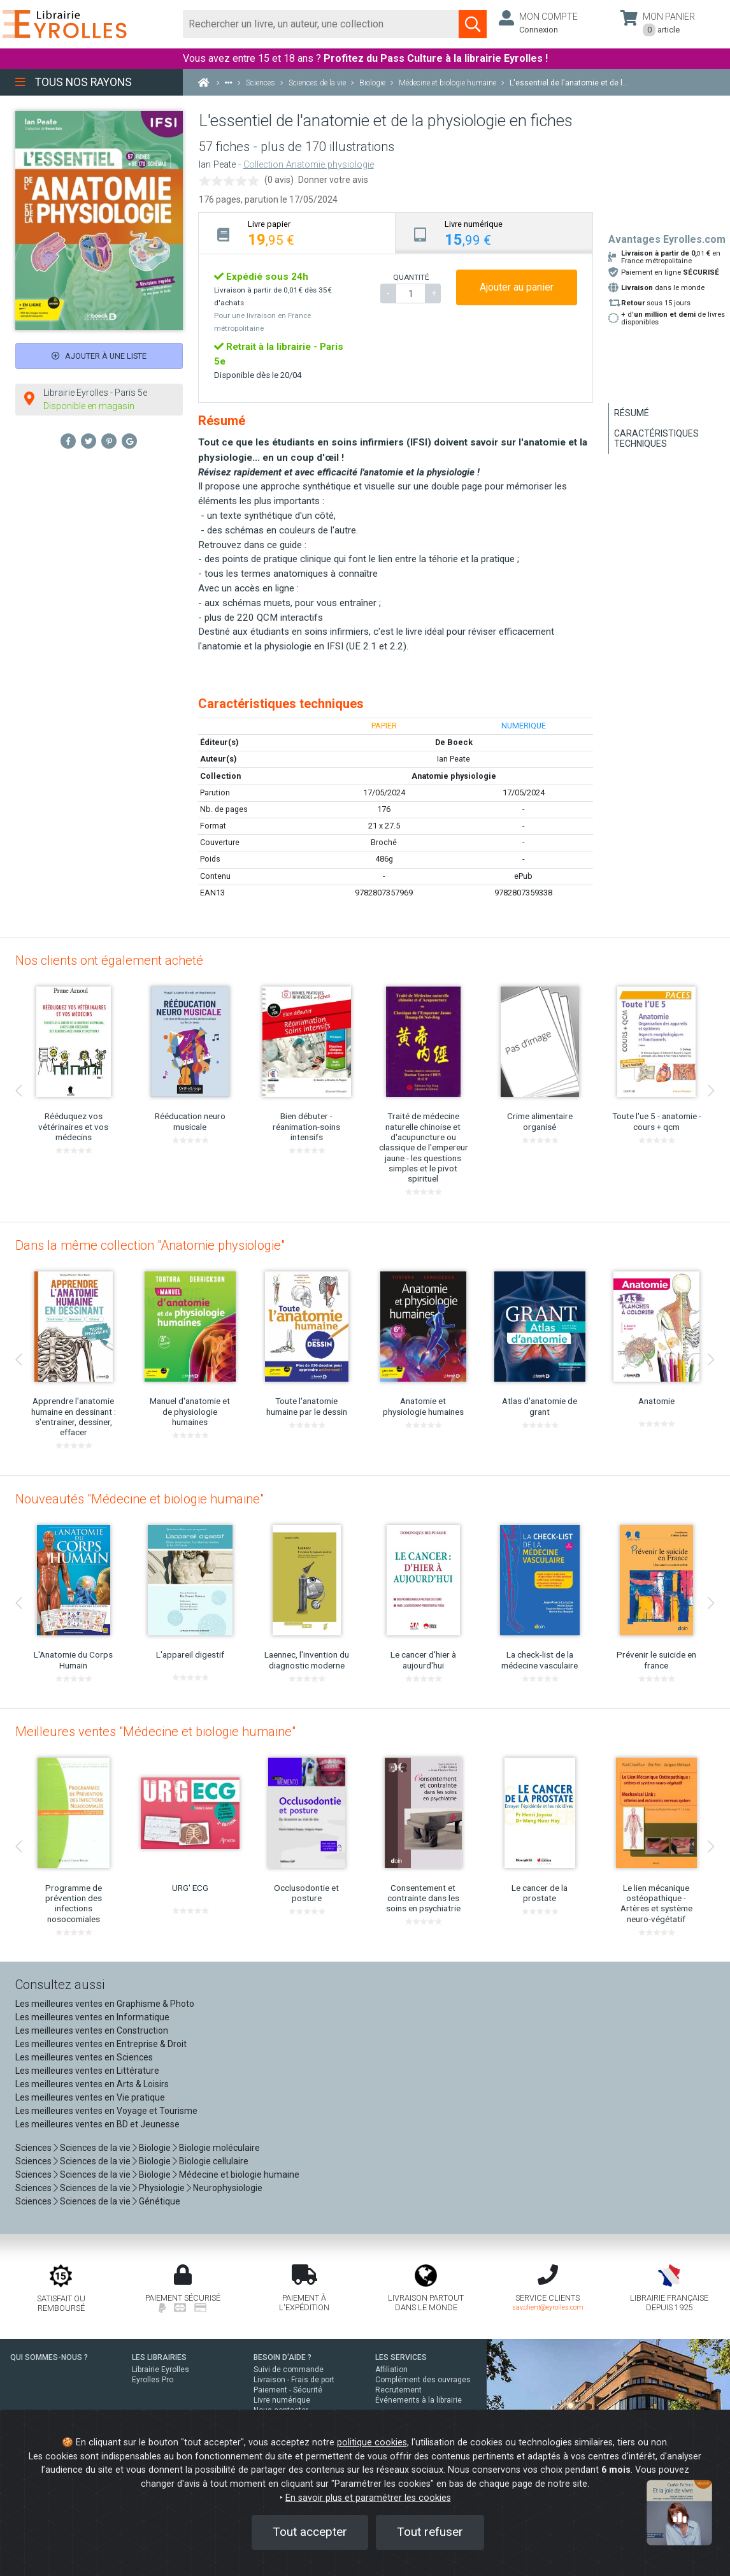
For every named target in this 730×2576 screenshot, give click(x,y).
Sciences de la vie (95, 2148)
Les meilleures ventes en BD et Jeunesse (97, 2124)
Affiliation (391, 2369)
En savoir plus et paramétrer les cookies (368, 2498)
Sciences (34, 2148)
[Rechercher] (321, 24)
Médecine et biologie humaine (239, 2174)
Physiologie (162, 2188)
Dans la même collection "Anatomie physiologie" (150, 1245)
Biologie (155, 2148)
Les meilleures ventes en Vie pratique (90, 2097)
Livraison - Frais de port (294, 2379)
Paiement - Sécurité (288, 2389)
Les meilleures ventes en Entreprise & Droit (101, 2044)
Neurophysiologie (227, 2188)
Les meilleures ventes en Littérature (87, 2071)
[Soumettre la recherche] (473, 24)
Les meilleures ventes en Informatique (92, 2017)
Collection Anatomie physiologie (308, 164)
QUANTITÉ (411, 277)
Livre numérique (282, 2400)
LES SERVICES (401, 2357)
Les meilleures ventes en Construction (91, 2030)
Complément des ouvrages (423, 2379)
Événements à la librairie (418, 2400)
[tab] (297, 233)
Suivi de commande (289, 2369)
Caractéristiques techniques (656, 438)
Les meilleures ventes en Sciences (84, 2057)
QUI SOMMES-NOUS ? (49, 2357)
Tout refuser (430, 2531)
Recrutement (398, 2389)
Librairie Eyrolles (160, 2369)
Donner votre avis (333, 180)
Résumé (631, 413)
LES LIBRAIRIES (159, 2357)
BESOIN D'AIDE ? (282, 2357)
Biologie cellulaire (213, 2161)
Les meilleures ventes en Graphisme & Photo (104, 2004)
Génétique (159, 2201)
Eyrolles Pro (152, 2379)
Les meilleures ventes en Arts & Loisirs (92, 2084)
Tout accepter (310, 2531)
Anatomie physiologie (454, 776)
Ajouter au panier (517, 287)
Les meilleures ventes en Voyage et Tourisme (106, 2111)
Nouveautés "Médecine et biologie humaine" (139, 1499)
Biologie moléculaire (219, 2148)
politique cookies (372, 2442)
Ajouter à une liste (99, 356)
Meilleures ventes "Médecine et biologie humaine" (155, 1731)
